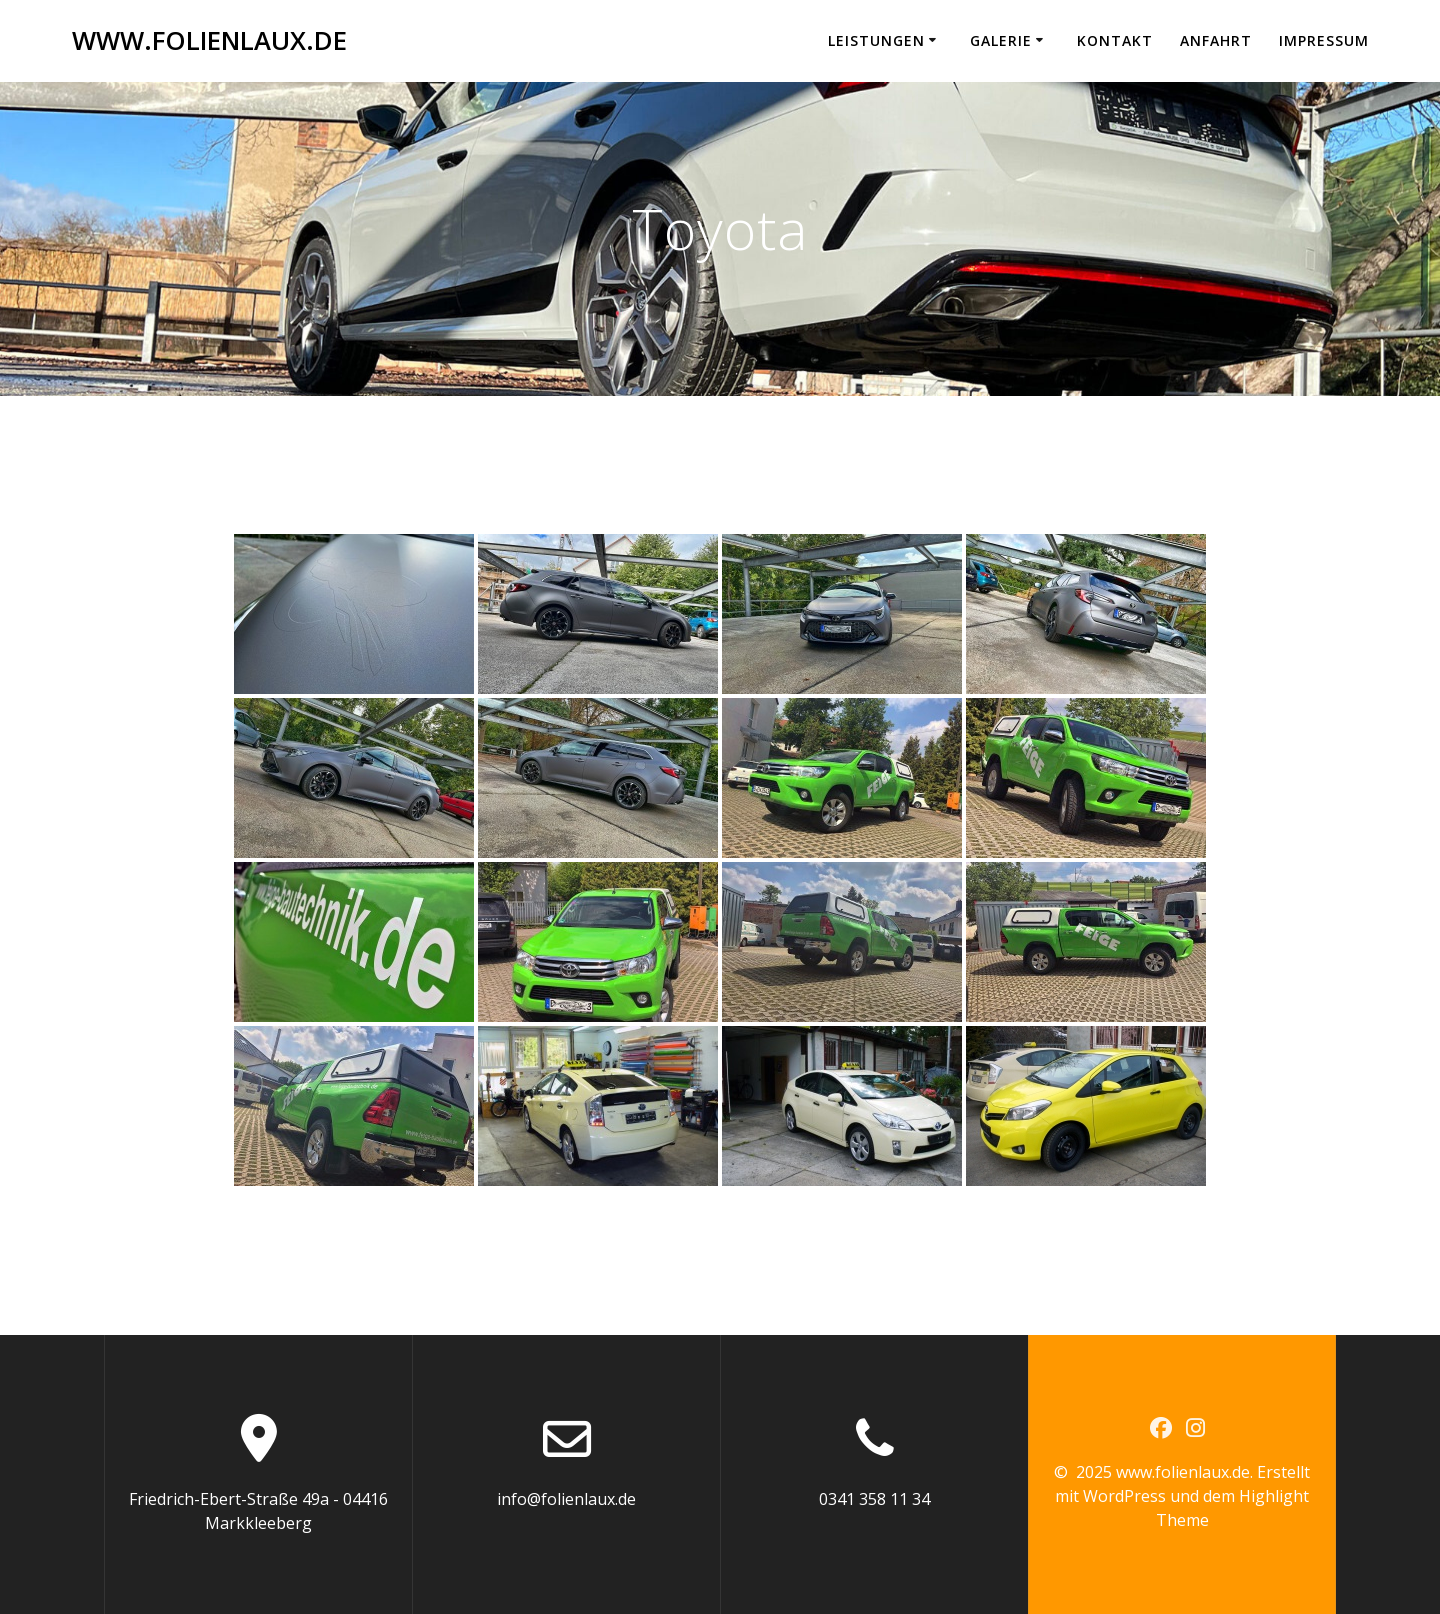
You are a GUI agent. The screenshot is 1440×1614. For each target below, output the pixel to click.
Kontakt (1115, 40)
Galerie (1001, 40)
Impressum (1324, 40)
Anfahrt (1216, 40)
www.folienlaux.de (209, 41)
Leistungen (876, 40)
